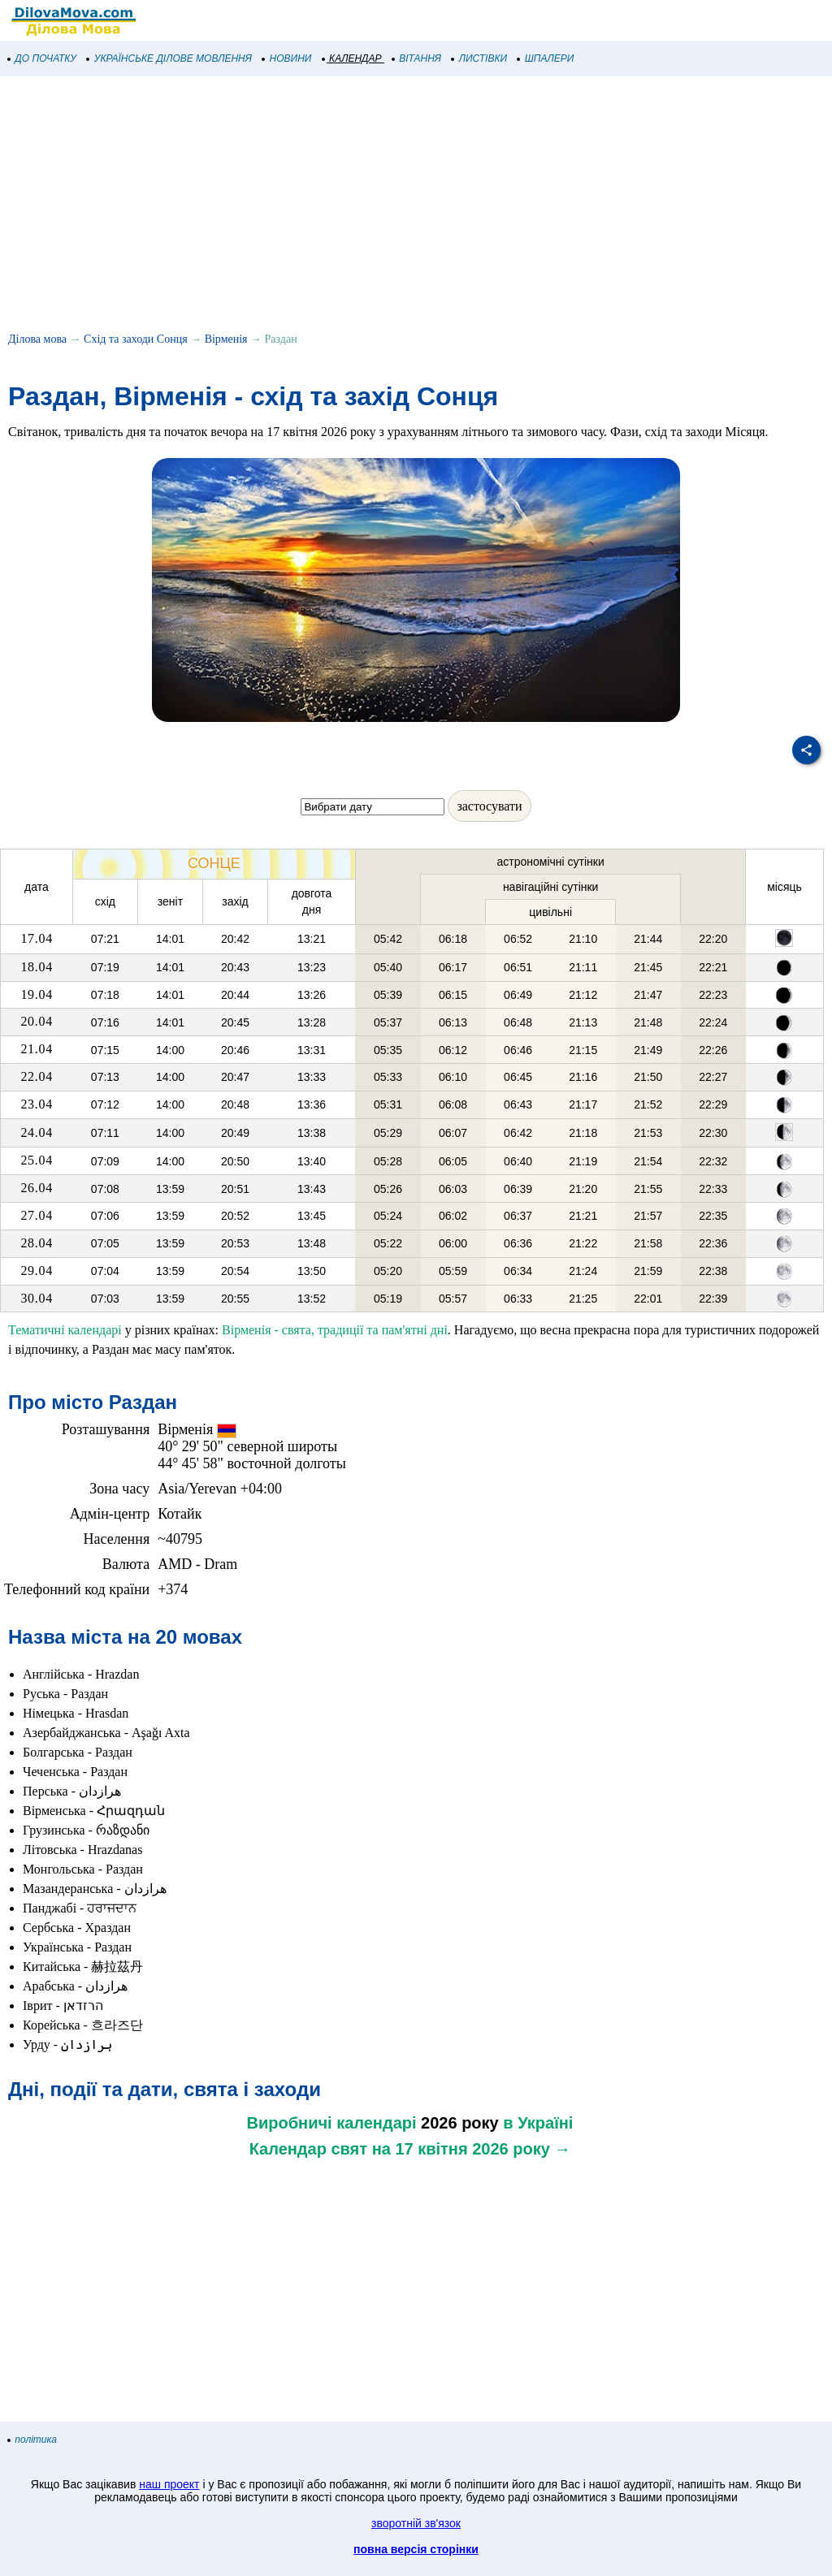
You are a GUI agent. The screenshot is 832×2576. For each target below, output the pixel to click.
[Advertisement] (416, 206)
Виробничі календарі (332, 2123)
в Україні (538, 2123)
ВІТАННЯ (417, 58)
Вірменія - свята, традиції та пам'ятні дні (335, 1330)
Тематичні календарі (65, 1330)
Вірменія (226, 339)
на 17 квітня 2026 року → (471, 2149)
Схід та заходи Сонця (136, 339)
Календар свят (308, 2149)
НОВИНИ (287, 58)
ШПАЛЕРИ (545, 58)
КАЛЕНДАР (352, 58)
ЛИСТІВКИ (479, 58)
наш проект (169, 2484)
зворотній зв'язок (416, 2523)
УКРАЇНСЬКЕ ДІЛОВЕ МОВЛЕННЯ (169, 58)
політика (32, 2439)
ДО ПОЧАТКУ (42, 58)
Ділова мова (37, 339)
